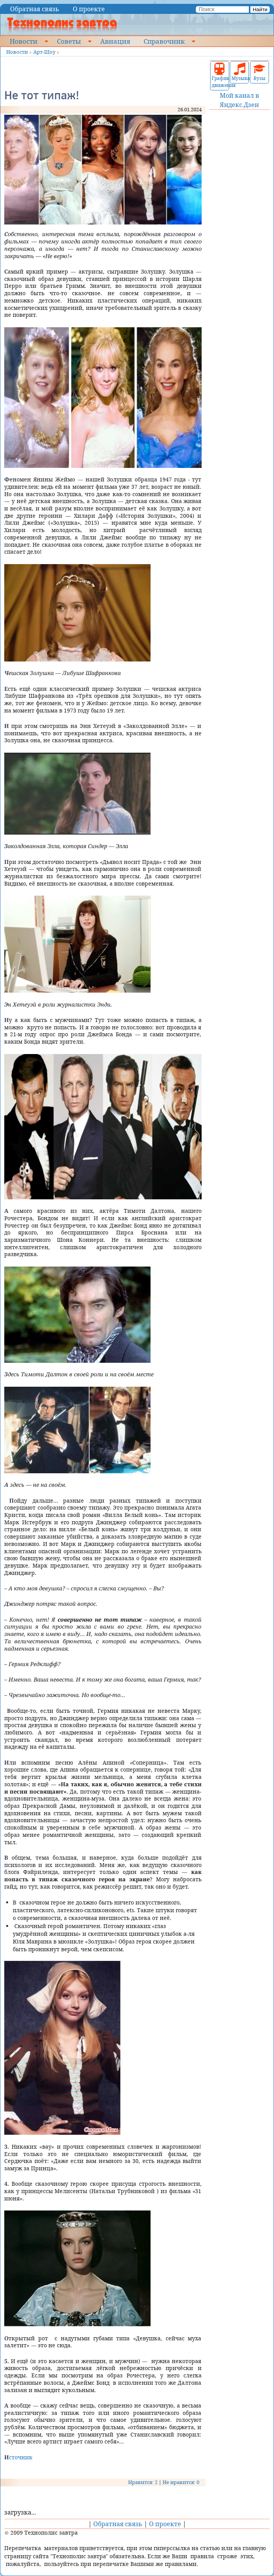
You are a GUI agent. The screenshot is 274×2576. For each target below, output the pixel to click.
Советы (69, 41)
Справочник (164, 41)
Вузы (259, 72)
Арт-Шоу (44, 51)
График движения (220, 75)
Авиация (115, 41)
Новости (24, 41)
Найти (260, 9)
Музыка (239, 72)
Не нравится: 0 (181, 2482)
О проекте (89, 9)
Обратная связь (34, 9)
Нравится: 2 (143, 2482)
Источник (18, 2457)
